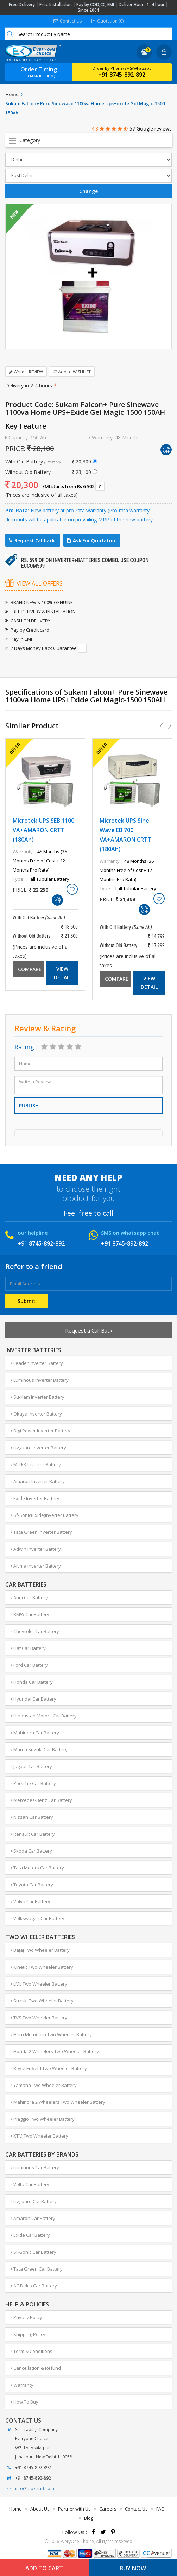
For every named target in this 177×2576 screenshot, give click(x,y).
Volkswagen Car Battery (37, 1918)
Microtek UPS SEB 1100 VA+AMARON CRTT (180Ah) (43, 830)
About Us (40, 2509)
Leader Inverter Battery (37, 1363)
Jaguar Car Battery (31, 1766)
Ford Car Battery (29, 1665)
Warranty (22, 2385)
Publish (29, 1105)
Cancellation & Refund (36, 2368)
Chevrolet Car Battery (35, 1631)
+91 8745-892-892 (121, 74)
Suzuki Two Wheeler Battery (42, 2001)
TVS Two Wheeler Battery (39, 2017)
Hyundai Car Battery (33, 1699)
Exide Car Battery (30, 2235)
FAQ (160, 2509)
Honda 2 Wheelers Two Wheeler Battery (55, 2051)
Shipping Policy (28, 2334)
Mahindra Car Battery (35, 1732)
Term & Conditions (31, 2351)
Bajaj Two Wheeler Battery (40, 1950)
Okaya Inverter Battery (36, 1414)
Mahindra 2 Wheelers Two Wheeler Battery (58, 2102)
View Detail (62, 973)
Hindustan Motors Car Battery (44, 1716)
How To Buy (24, 2402)
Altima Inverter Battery (36, 1566)
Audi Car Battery (29, 1597)
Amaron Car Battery (33, 2218)
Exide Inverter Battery (35, 1498)
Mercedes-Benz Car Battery (41, 1800)
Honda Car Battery (32, 1682)
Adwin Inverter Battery (36, 1549)
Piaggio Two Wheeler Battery (43, 2119)
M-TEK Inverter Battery (36, 1464)
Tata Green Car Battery (37, 2269)
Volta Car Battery (30, 2184)
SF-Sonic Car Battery (33, 2252)
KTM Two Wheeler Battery (39, 2136)
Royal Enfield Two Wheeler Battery (49, 2068)
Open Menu (88, 140)
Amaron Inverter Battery (38, 1481)
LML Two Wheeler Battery (39, 1984)
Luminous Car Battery (35, 2167)
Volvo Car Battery (30, 1901)
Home (12, 94)
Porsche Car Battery (33, 1783)
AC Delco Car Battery (34, 2286)
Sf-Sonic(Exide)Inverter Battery (44, 1515)
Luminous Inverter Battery (40, 1380)
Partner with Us (74, 2509)
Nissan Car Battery (32, 1817)
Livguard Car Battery (34, 2201)
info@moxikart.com (34, 2489)
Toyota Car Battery (32, 1884)
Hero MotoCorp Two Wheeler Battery (51, 2034)
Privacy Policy (26, 2317)
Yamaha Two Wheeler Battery (44, 2085)
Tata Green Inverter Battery (41, 1532)
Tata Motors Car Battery (37, 1868)
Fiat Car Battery (28, 1648)
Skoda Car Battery (31, 1851)
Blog (88, 2518)
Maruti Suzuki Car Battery (39, 1749)
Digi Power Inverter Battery (40, 1431)
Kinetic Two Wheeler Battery (42, 1967)
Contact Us (67, 21)
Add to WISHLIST (72, 372)
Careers (107, 2509)
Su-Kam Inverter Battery (37, 1397)
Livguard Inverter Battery (38, 1447)
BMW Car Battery (30, 1614)
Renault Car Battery (33, 1834)
